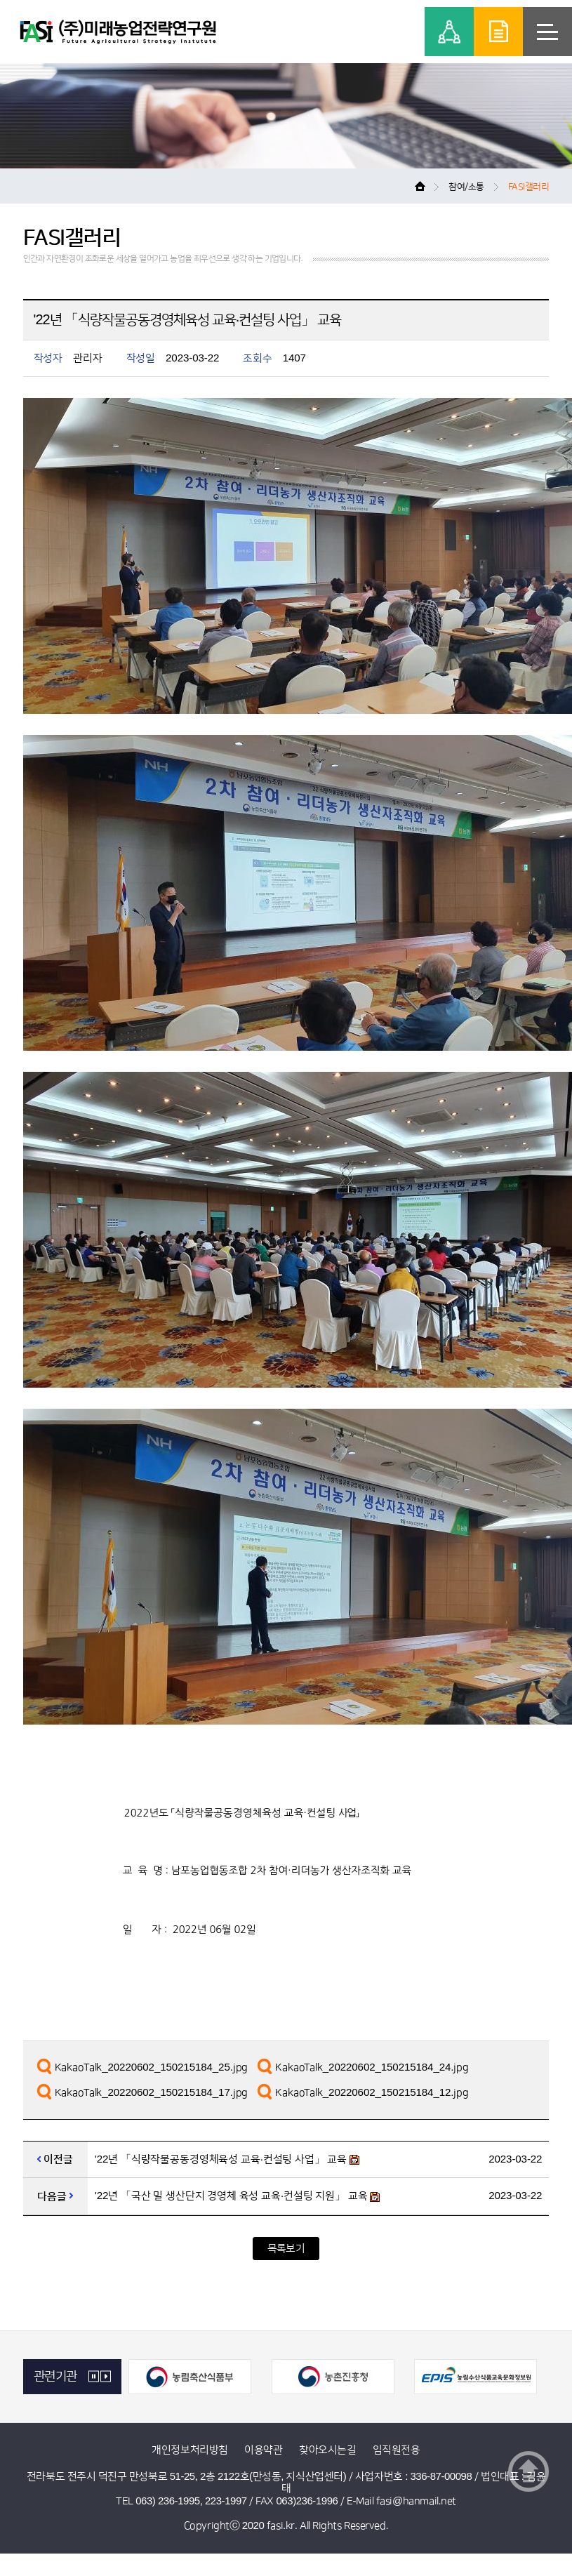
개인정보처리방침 (189, 2450)
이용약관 (263, 2450)
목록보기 (286, 2249)
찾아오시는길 (327, 2450)
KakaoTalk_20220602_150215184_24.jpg (372, 2067)
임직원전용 (396, 2450)
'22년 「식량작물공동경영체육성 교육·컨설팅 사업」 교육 (221, 2159)
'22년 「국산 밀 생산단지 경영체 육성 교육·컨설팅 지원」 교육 (231, 2196)
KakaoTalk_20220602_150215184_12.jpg (372, 2093)
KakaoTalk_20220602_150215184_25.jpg (151, 2067)
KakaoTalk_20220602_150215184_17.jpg (151, 2093)
